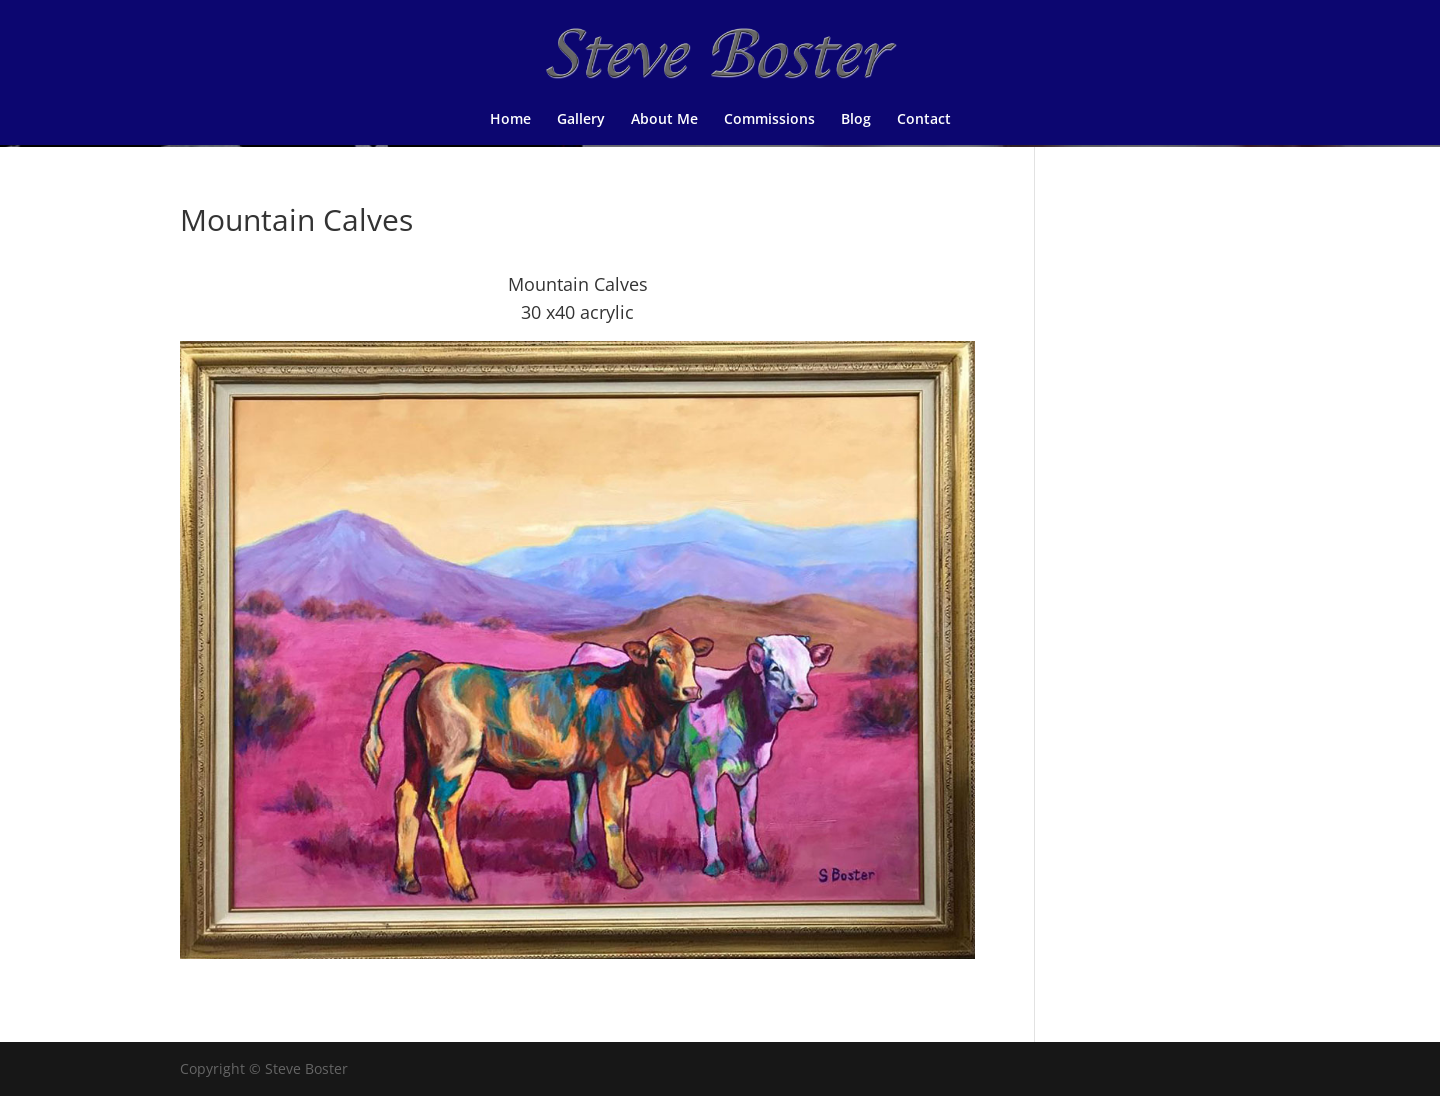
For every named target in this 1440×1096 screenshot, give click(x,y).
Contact (924, 120)
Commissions (769, 120)
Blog (856, 120)
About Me (664, 120)
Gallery (581, 120)
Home (510, 120)
